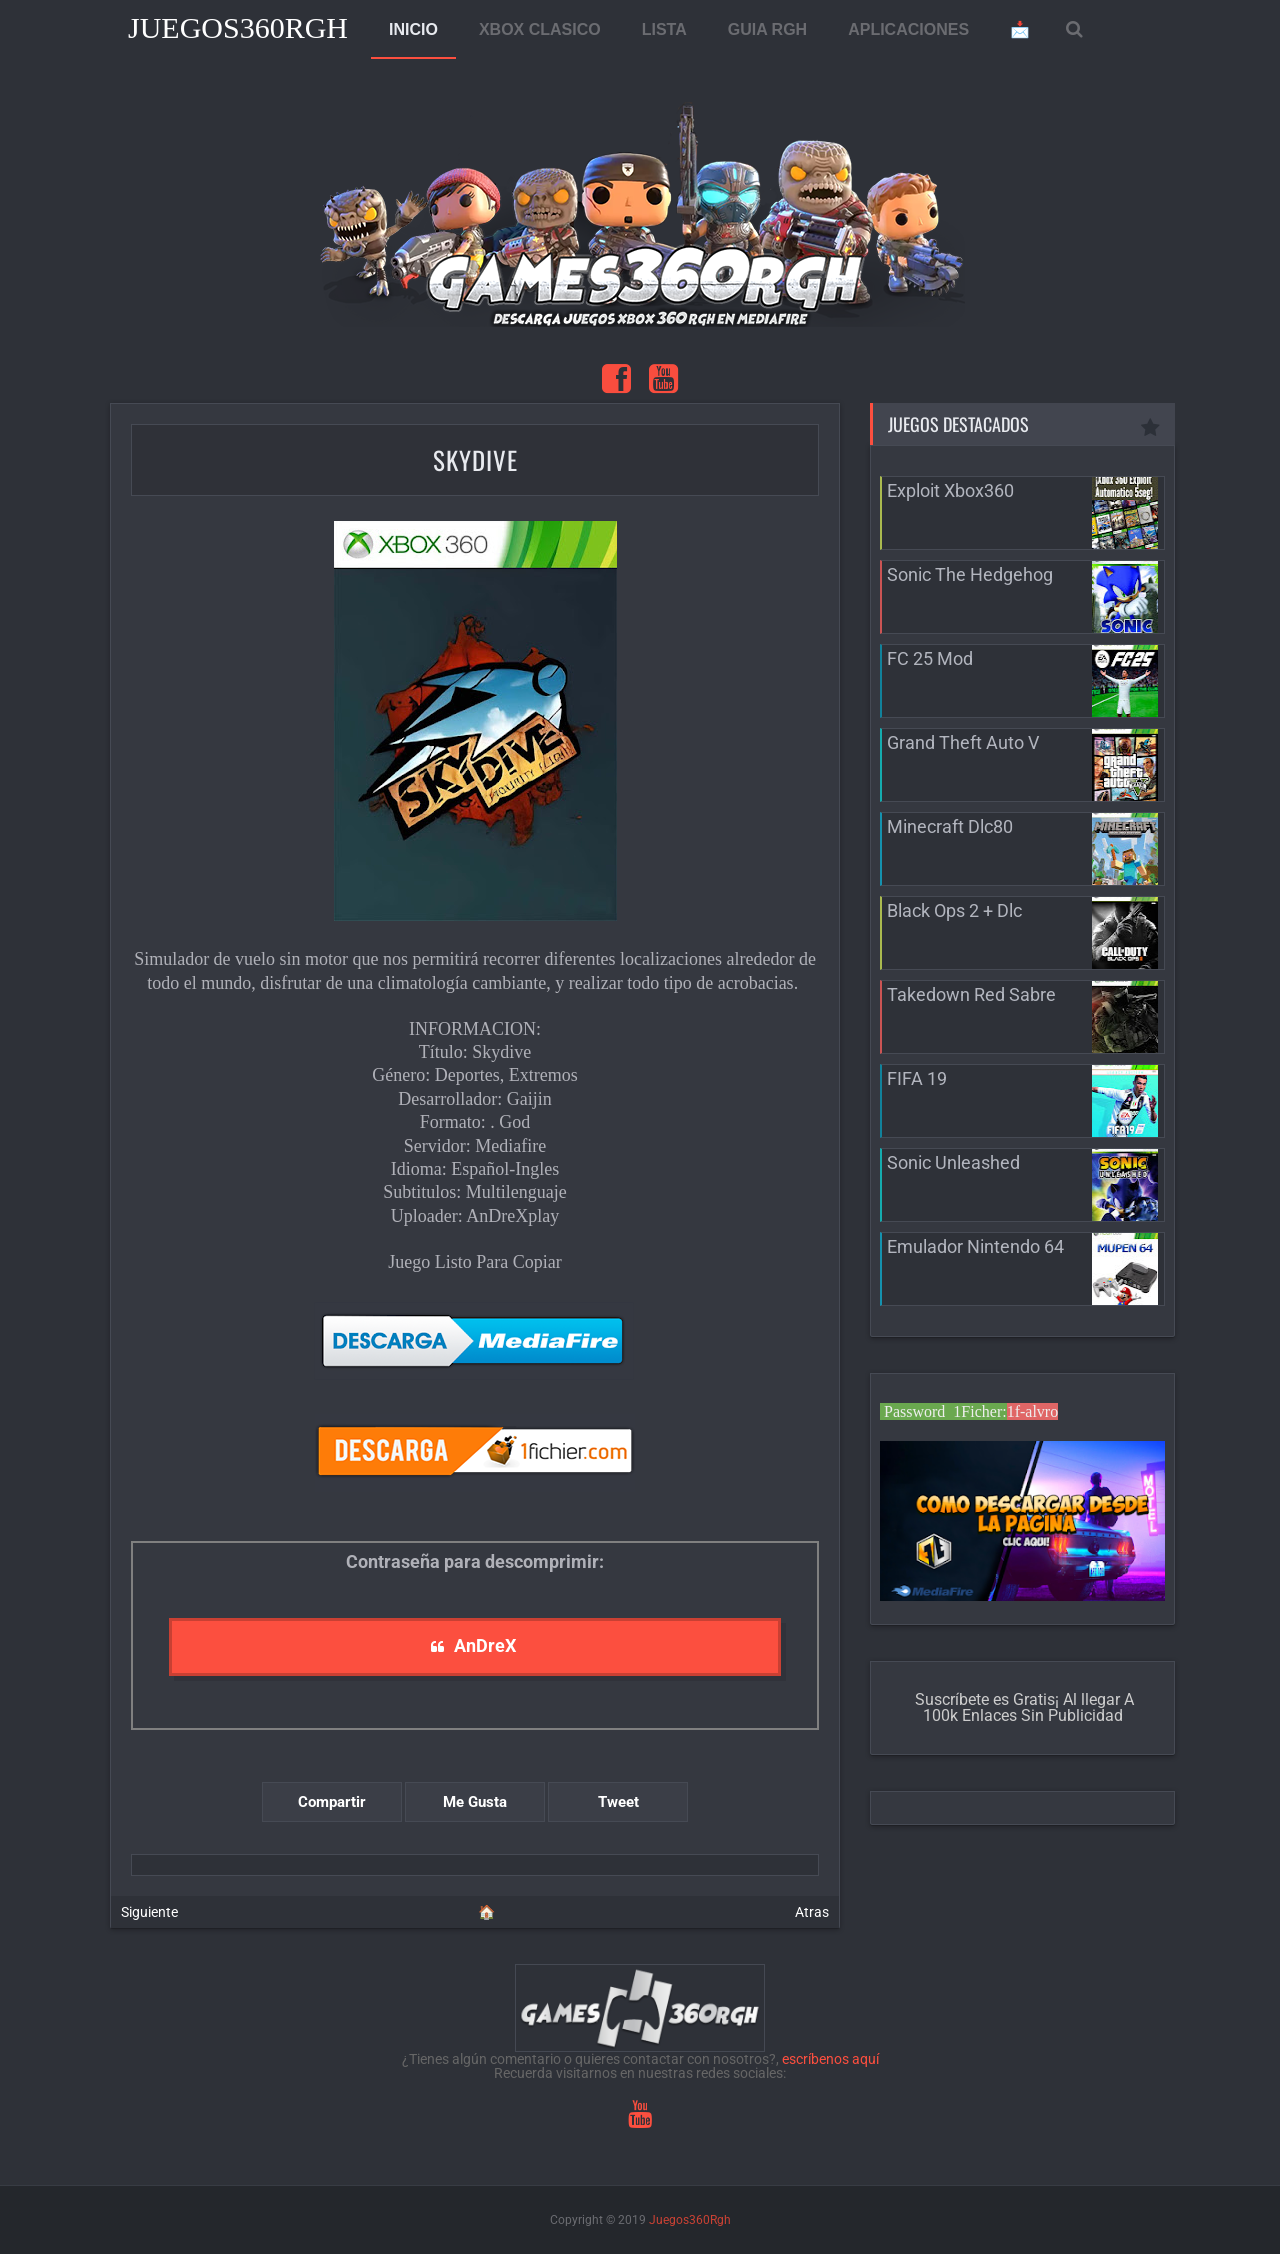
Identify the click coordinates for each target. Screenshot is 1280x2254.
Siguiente (149, 1912)
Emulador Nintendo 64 (975, 1246)
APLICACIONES (908, 29)
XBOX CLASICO (540, 29)
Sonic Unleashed (953, 1162)
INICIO (413, 29)
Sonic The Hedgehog (970, 574)
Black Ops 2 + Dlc (954, 910)
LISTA (664, 29)
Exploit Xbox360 (950, 490)
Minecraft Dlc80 (950, 826)
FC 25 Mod (930, 658)
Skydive (475, 459)
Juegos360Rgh (238, 27)
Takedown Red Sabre (971, 994)
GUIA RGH (767, 29)
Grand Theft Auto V (963, 742)
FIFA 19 (917, 1078)
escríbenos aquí (830, 2059)
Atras (812, 1912)
